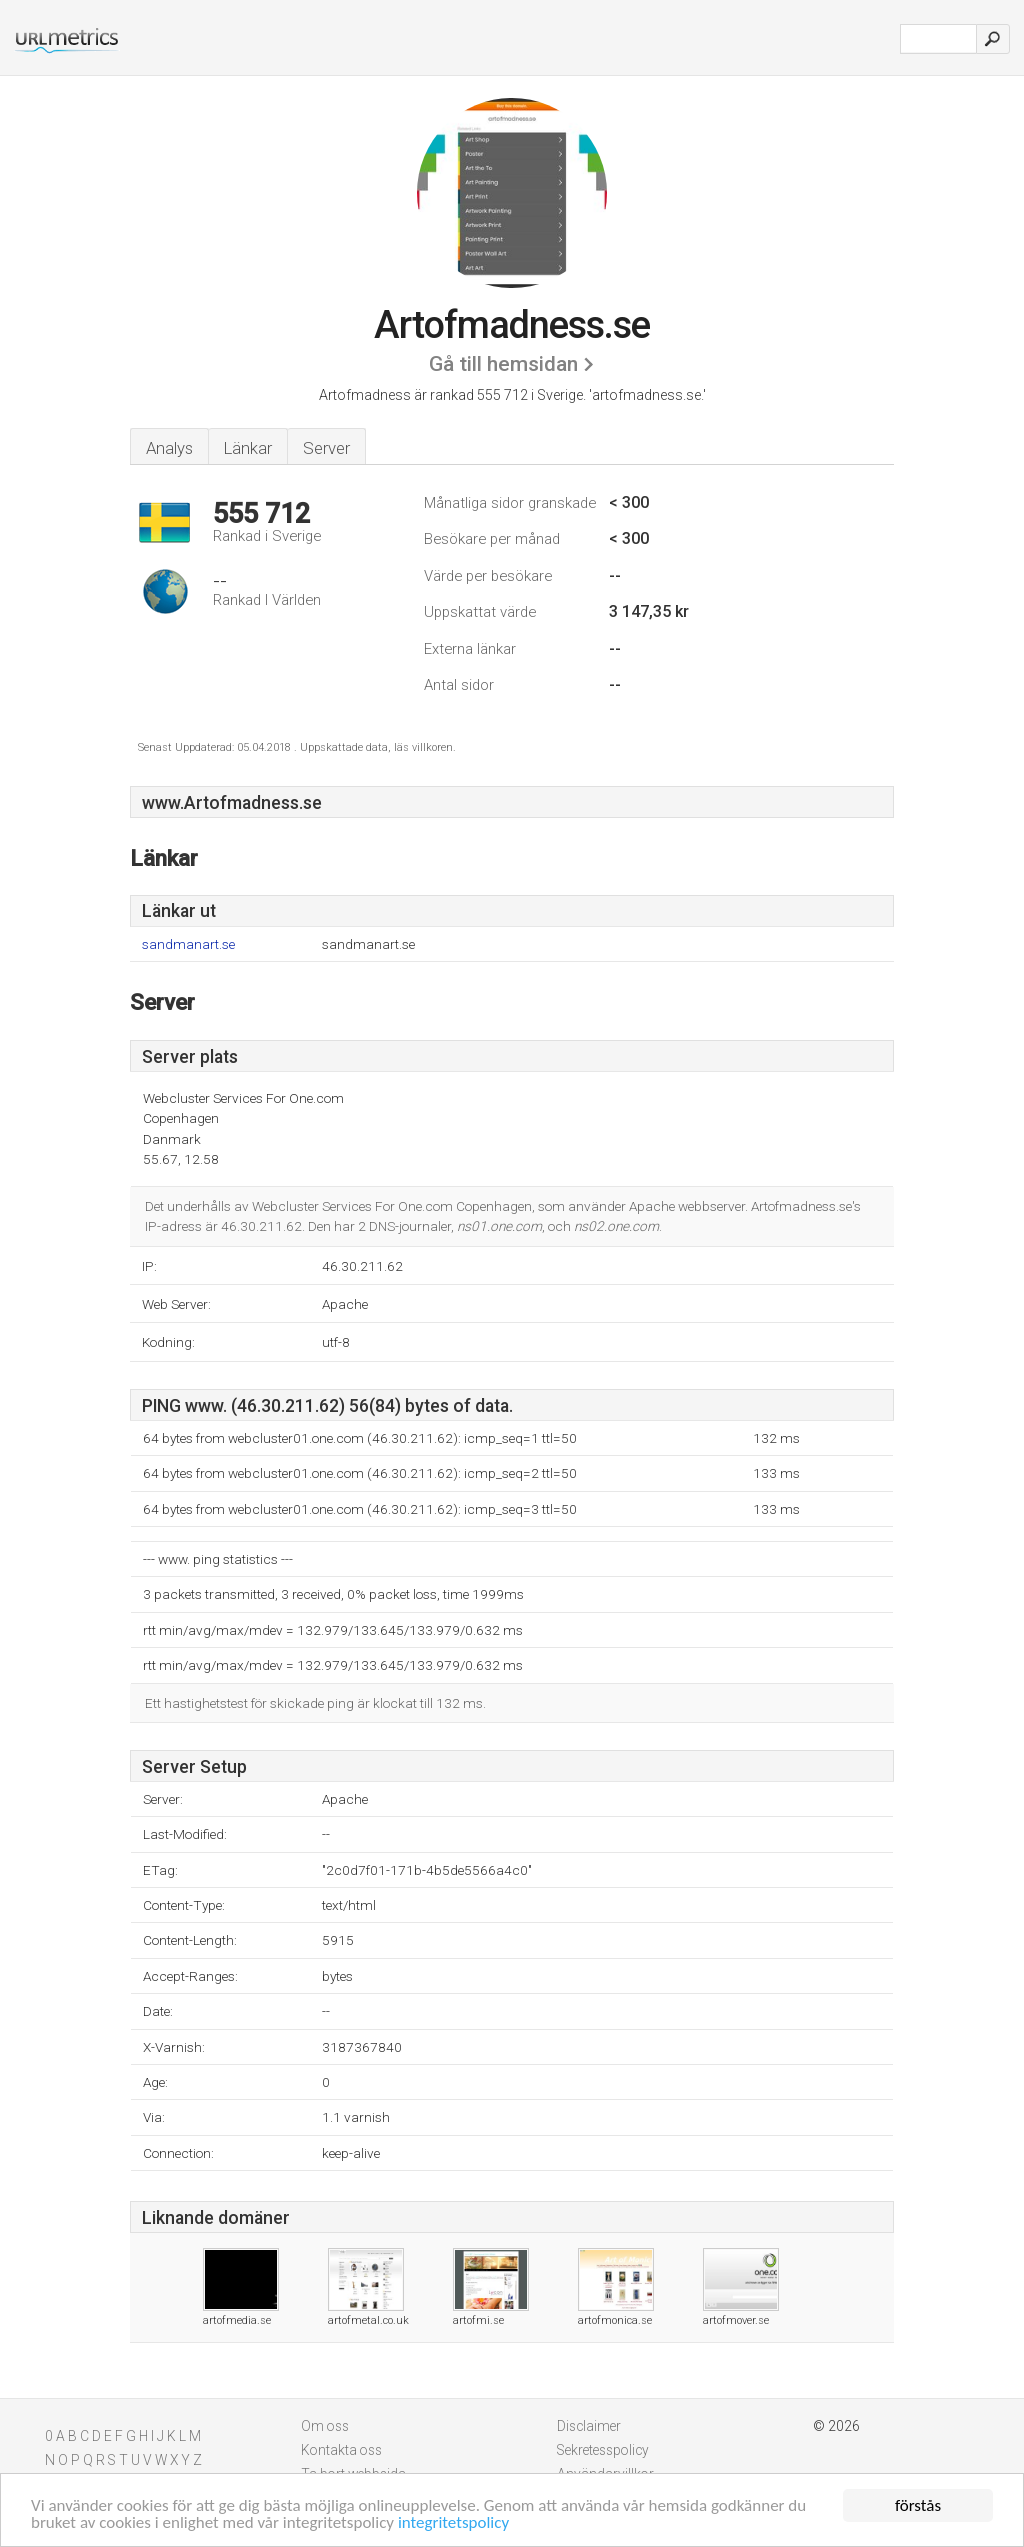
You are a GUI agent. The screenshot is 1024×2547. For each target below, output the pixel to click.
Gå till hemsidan (503, 364)
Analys (169, 448)
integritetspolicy (453, 2523)
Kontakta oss (341, 2450)
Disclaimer (589, 2426)
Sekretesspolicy (603, 2450)
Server (326, 448)
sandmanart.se (188, 944)
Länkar (248, 448)
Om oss (325, 2426)
